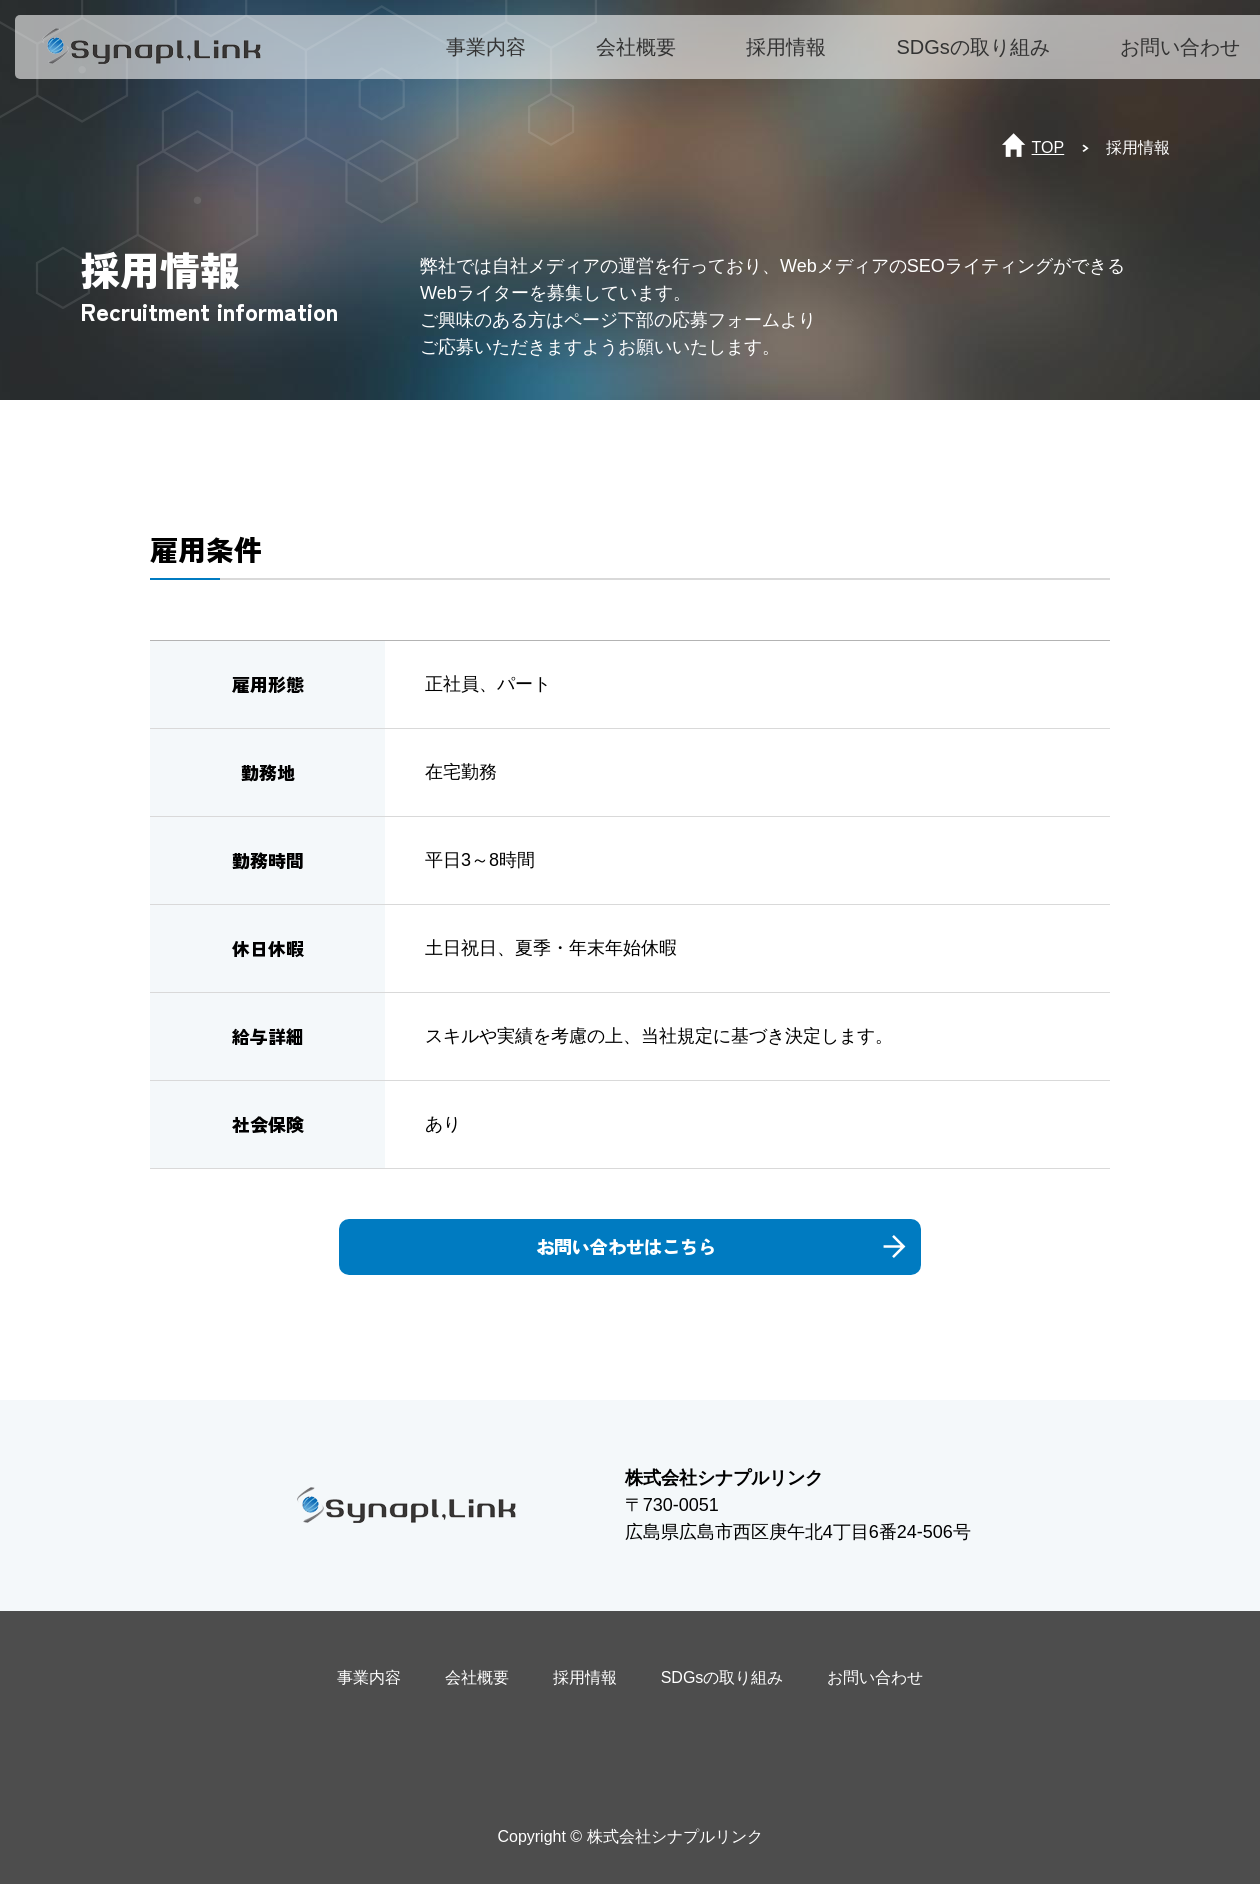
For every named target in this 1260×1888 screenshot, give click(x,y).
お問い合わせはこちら (685, 1248)
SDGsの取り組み (983, 57)
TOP (1048, 147)
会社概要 (647, 57)
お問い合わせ (1190, 57)
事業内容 (497, 57)
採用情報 (797, 57)
